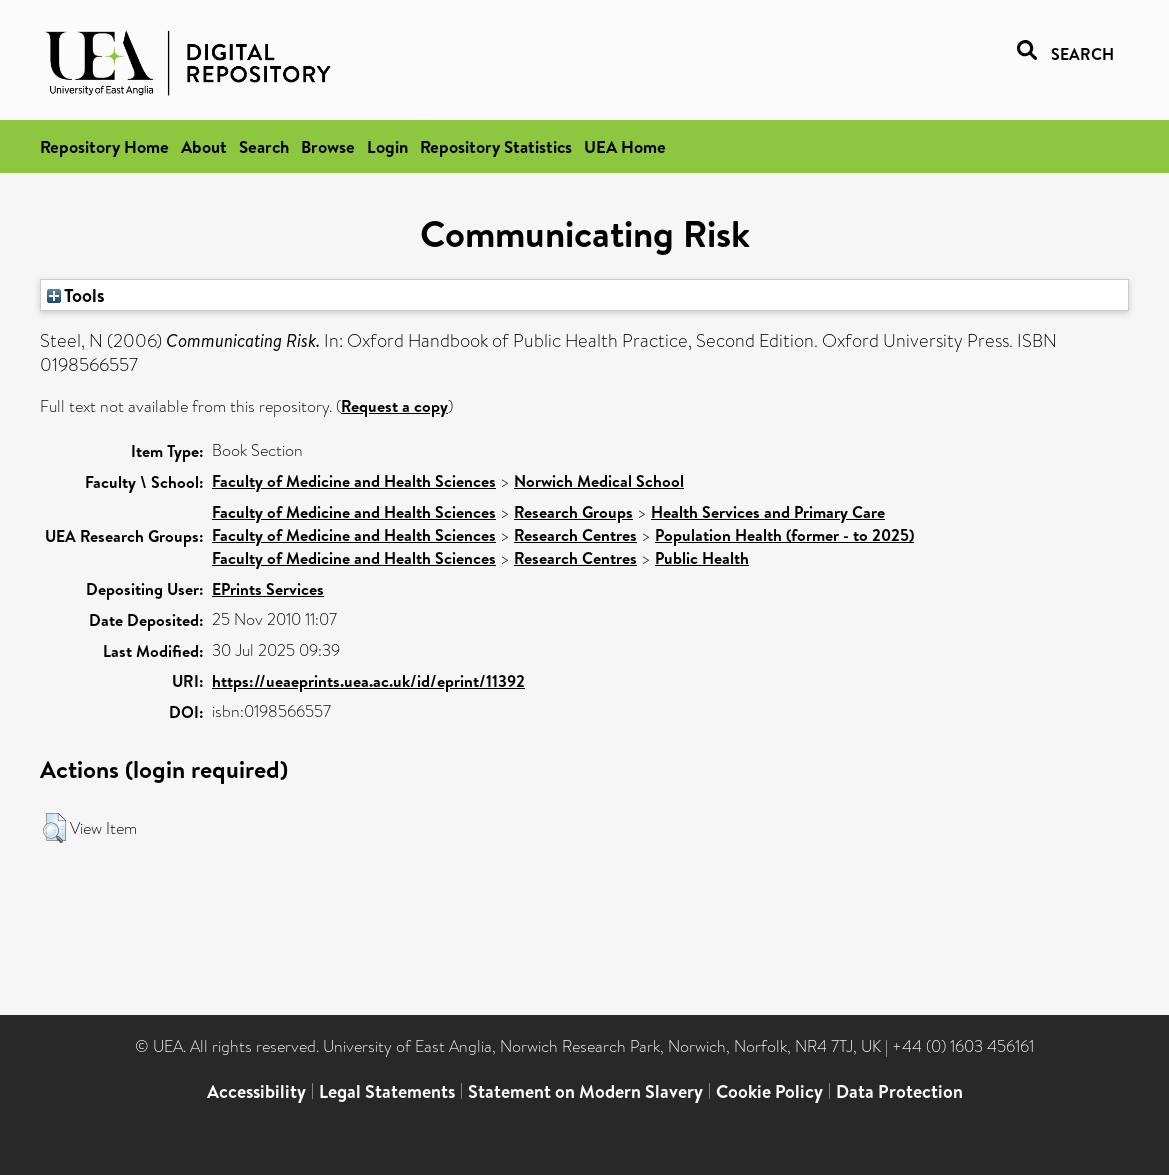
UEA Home (625, 146)
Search (264, 146)
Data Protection (899, 1091)
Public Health (702, 558)
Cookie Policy (769, 1091)
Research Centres (575, 535)
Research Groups (573, 512)
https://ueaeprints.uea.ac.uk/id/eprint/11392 (368, 681)
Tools (76, 295)
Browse (328, 146)
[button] (54, 828)
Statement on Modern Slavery (585, 1091)
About (204, 146)
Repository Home (104, 146)
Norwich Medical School (599, 481)
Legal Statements (387, 1091)
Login (387, 146)
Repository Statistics (496, 146)
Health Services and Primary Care (768, 512)
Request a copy (394, 406)
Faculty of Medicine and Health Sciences (354, 481)
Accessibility (256, 1091)
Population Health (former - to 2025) (784, 535)
